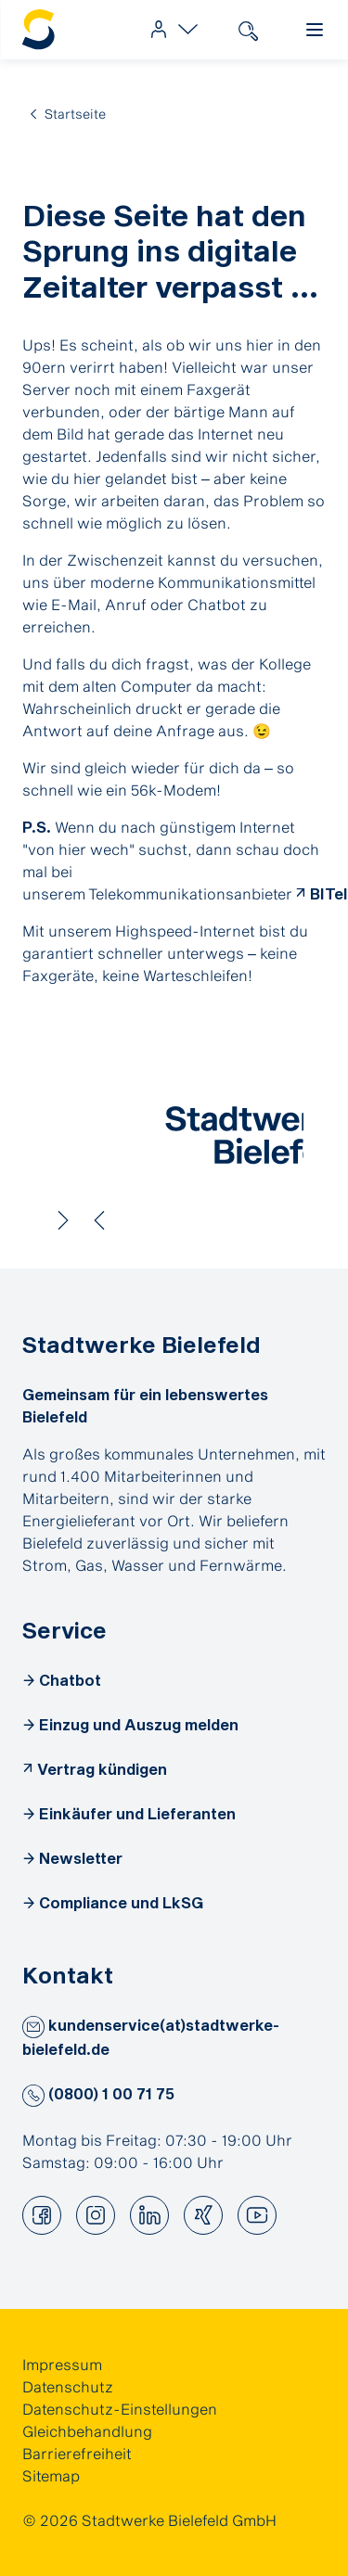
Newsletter (80, 1858)
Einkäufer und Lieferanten (137, 1813)
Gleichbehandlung (87, 2431)
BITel (328, 893)
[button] (33, 2027)
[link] (169, 29)
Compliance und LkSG (121, 1902)
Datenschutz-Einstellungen (119, 2408)
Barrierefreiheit (77, 2453)
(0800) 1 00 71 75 (98, 2093)
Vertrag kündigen (102, 1769)
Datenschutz (67, 2386)
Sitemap (51, 2475)
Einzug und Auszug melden (138, 1724)
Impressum (62, 2364)
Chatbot (70, 1680)
